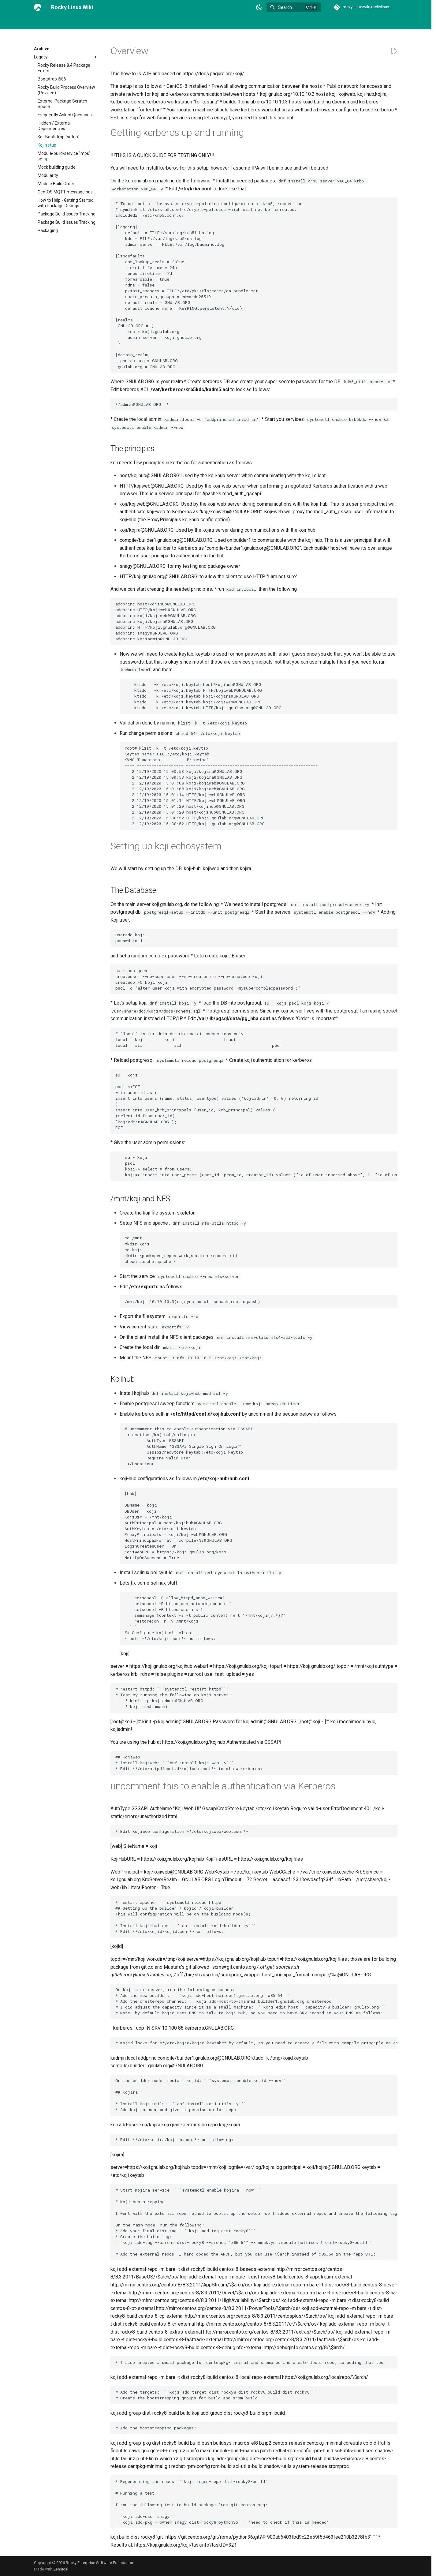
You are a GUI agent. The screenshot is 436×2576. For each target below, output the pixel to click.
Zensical (60, 2569)
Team (318, 22)
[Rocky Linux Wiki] (38, 7)
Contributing (175, 22)
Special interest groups (283, 22)
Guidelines (224, 22)
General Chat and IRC (79, 22)
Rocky (247, 22)
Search (285, 7)
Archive (148, 22)
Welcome (43, 22)
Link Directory (120, 22)
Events (200, 22)
